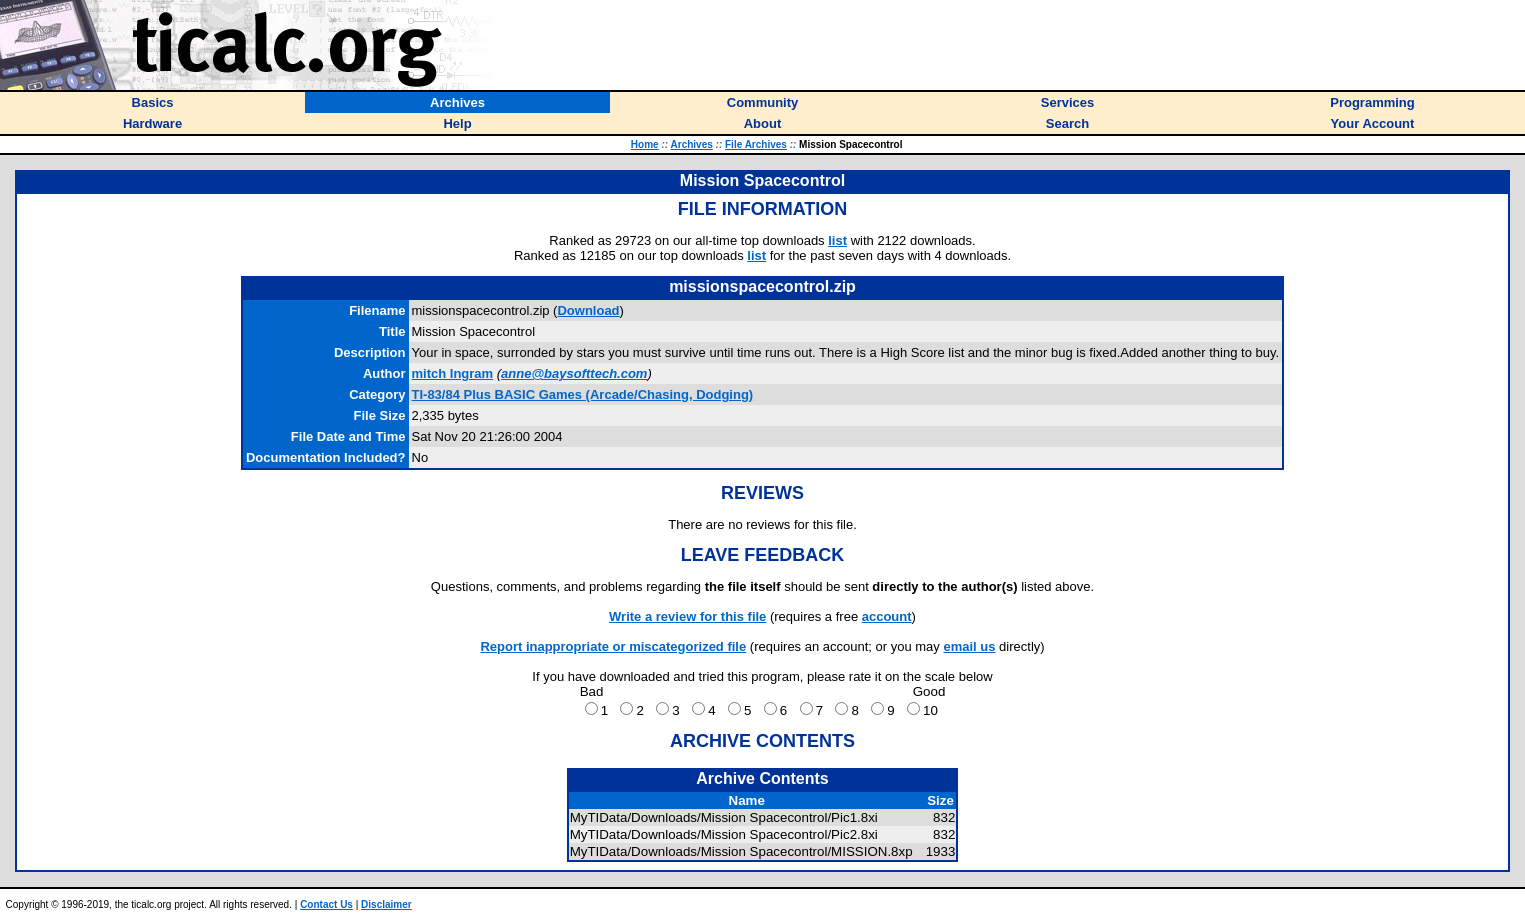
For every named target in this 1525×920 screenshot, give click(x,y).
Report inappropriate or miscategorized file (613, 646)
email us (969, 646)
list (837, 240)
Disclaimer (386, 904)
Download (588, 310)
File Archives (756, 144)
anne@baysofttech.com (574, 373)
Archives (692, 144)
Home (645, 144)
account (887, 616)
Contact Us (326, 904)
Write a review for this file (687, 616)
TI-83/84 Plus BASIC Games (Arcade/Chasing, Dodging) (583, 394)
